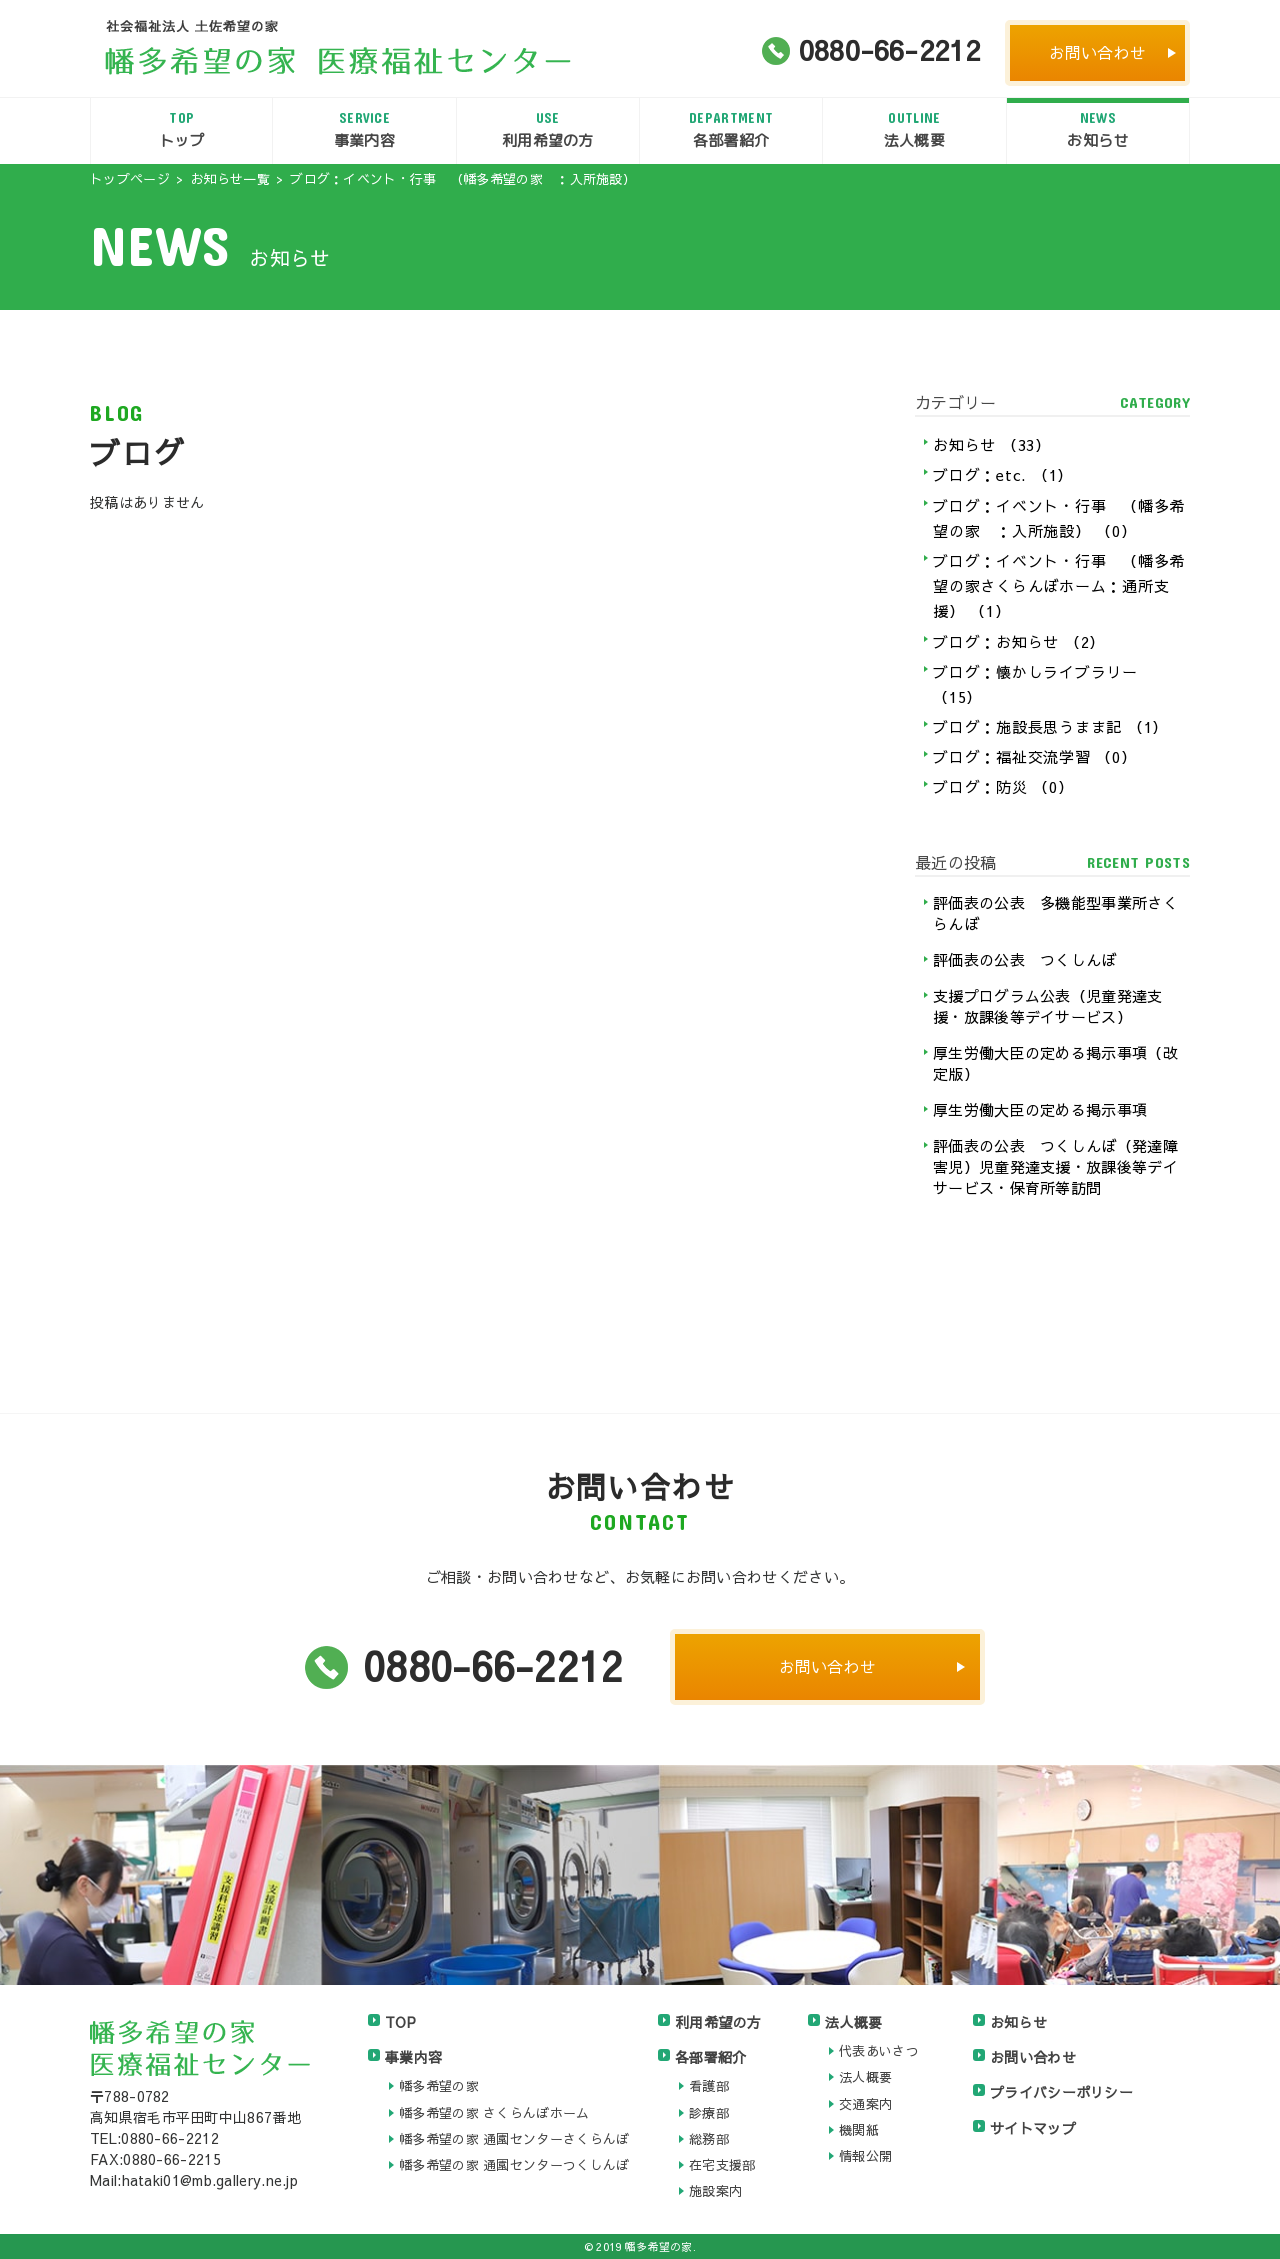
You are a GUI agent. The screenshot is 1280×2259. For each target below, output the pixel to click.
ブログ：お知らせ (1019, 641)
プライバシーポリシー (1061, 2092)
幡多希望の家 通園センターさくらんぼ (514, 2139)
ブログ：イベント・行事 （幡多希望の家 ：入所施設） (1059, 518)
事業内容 (364, 129)
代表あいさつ (879, 2051)
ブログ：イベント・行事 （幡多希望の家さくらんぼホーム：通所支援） (1059, 585)
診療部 (709, 2113)
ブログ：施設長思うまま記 (1050, 726)
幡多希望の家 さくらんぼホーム (494, 2113)
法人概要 (914, 129)
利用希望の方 (548, 129)
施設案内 (715, 2191)
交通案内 (865, 2104)
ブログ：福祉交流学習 (1035, 756)
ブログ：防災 (1003, 786)
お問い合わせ (1098, 52)
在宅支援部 (722, 2165)
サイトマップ (1033, 2128)
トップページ (130, 179)
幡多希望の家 (439, 2086)
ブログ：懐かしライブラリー (1035, 684)
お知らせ (1098, 129)
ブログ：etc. (1003, 474)
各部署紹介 (731, 129)
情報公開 (865, 2156)
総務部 (709, 2139)
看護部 (709, 2086)
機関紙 (859, 2130)
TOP (400, 2022)
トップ (181, 129)
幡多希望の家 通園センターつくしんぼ (514, 2165)
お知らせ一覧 (230, 179)
